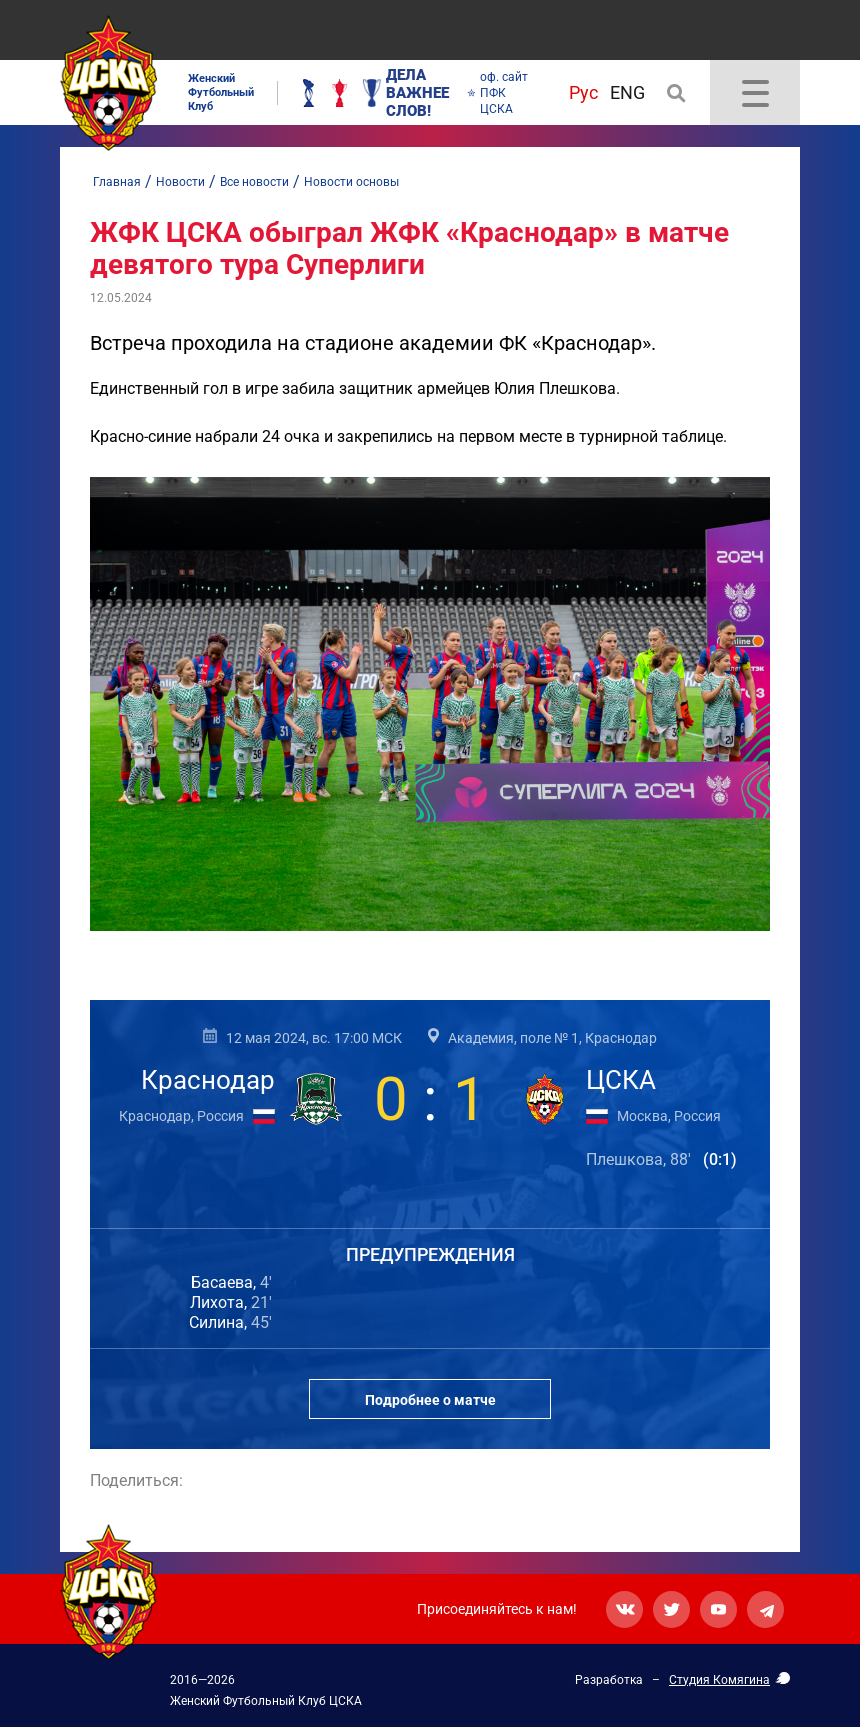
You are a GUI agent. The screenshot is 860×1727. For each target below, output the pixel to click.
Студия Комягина (719, 1680)
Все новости (254, 182)
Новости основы (351, 182)
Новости (180, 182)
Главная (117, 182)
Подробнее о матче (430, 1400)
